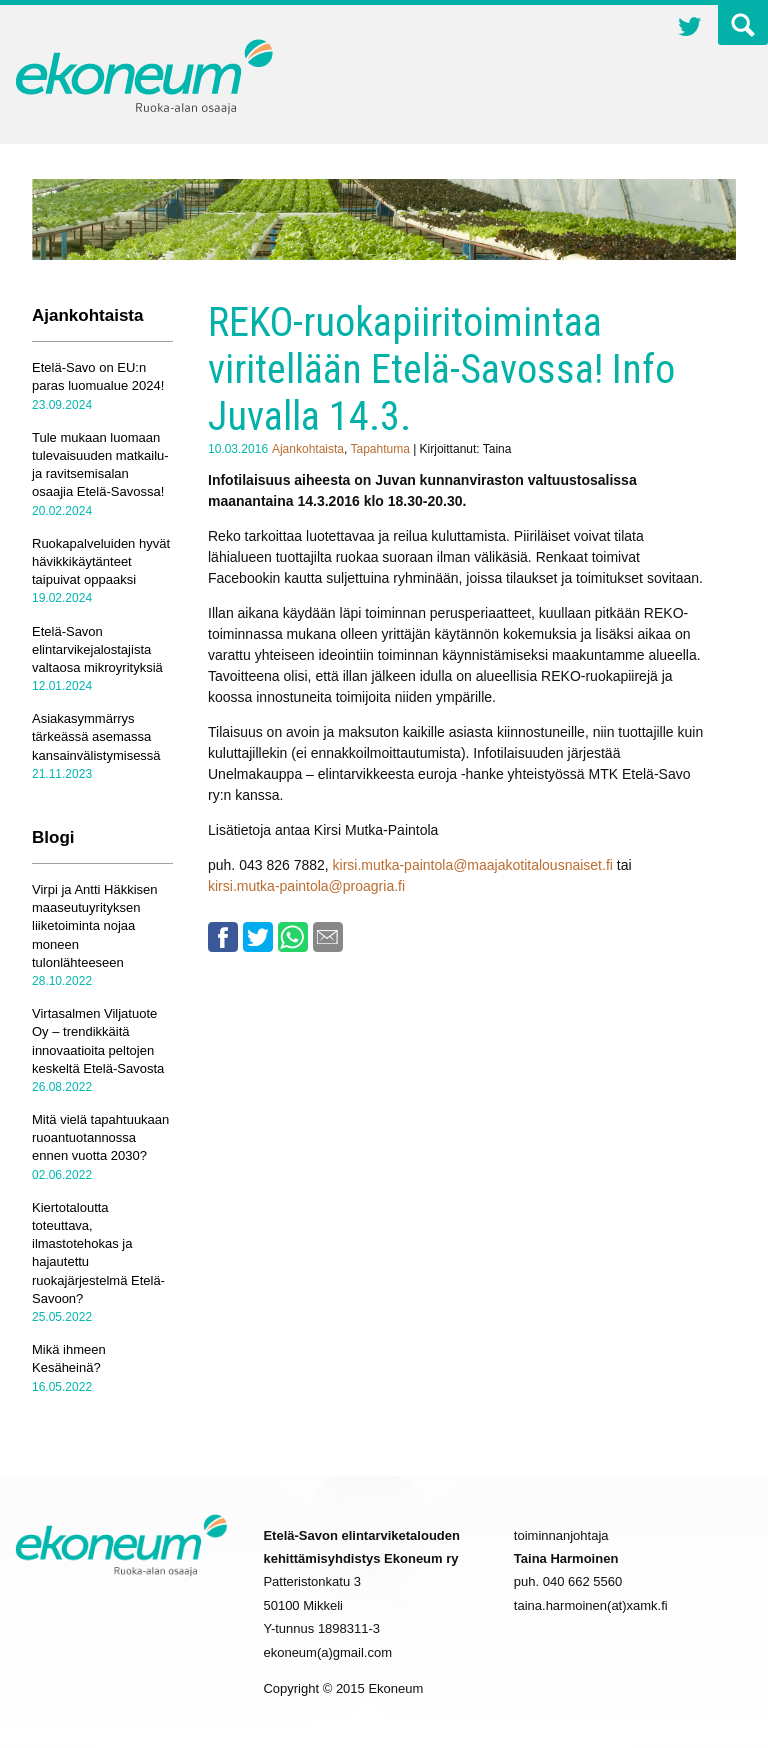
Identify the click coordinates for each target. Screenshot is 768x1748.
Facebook (223, 937)
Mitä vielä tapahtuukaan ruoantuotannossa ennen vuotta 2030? (100, 1137)
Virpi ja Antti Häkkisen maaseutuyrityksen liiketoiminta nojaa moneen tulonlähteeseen (95, 926)
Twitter (690, 29)
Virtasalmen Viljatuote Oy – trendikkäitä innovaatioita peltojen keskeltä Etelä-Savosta (98, 1041)
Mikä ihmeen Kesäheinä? (69, 1358)
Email (328, 937)
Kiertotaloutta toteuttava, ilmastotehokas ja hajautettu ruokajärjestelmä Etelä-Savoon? (98, 1253)
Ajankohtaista (308, 449)
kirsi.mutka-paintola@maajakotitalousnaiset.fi (475, 865)
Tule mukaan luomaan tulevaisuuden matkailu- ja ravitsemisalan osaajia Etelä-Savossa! (100, 465)
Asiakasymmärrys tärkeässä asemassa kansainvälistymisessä (96, 736)
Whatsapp (293, 937)
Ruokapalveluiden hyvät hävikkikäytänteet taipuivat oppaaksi (101, 561)
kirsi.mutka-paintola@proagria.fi (306, 886)
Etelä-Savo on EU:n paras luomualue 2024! (98, 376)
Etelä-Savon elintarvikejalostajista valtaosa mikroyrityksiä (97, 649)
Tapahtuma (379, 449)
